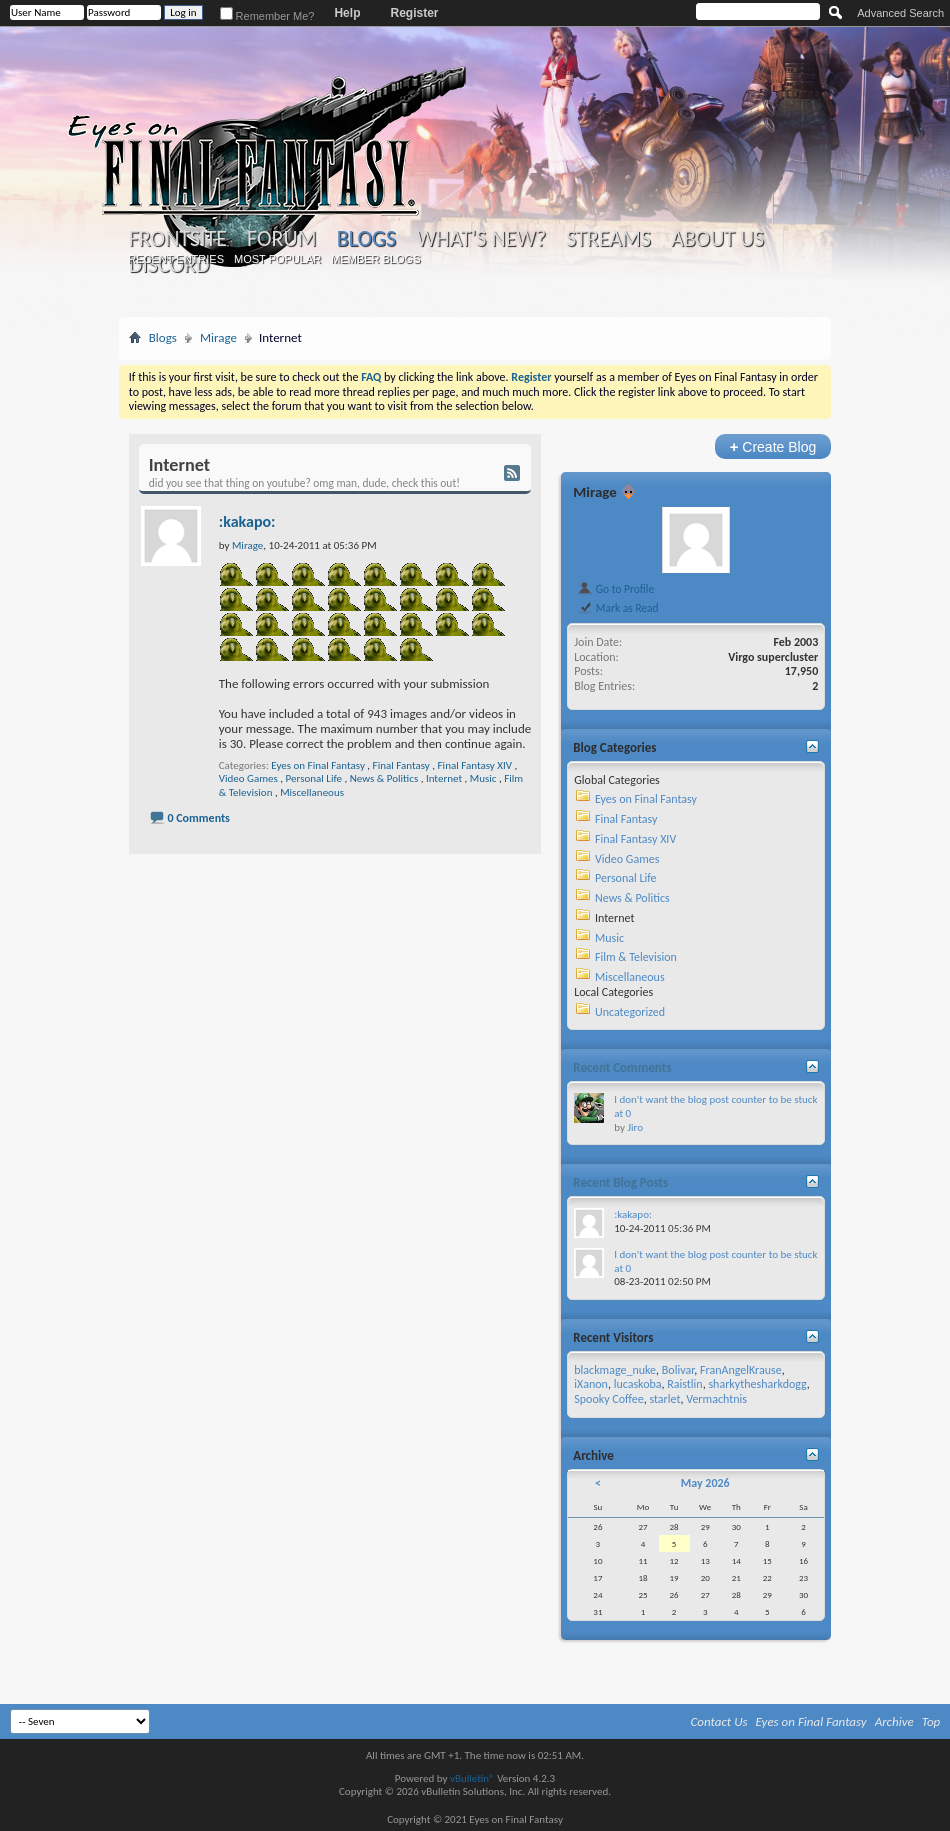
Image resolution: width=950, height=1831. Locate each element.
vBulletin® (472, 1778)
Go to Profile (615, 589)
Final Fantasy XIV (475, 765)
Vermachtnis (716, 1399)
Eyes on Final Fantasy (318, 765)
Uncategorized (630, 1012)
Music (483, 778)
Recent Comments (622, 1067)
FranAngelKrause (741, 1370)
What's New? (481, 239)
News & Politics (384, 778)
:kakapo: (247, 521)
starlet (664, 1399)
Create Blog (773, 446)
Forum (281, 239)
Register (414, 13)
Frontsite (178, 239)
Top (931, 1721)
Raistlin (684, 1384)
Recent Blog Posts (620, 1182)
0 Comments (198, 818)
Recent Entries (176, 259)
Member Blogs (375, 259)
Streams (608, 239)
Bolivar (678, 1370)
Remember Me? (267, 16)
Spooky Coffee (608, 1399)
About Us (717, 239)
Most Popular (277, 259)
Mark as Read (617, 608)
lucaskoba (638, 1384)
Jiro (635, 1127)
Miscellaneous (312, 792)
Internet (444, 778)
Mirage (218, 337)
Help (347, 13)
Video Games (248, 778)
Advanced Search (900, 13)
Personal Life (314, 778)
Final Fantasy (401, 765)
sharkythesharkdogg (757, 1384)
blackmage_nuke (615, 1370)
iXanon (591, 1384)
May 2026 (705, 1483)
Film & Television (636, 957)
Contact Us (719, 1721)
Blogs (366, 238)
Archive (894, 1721)
